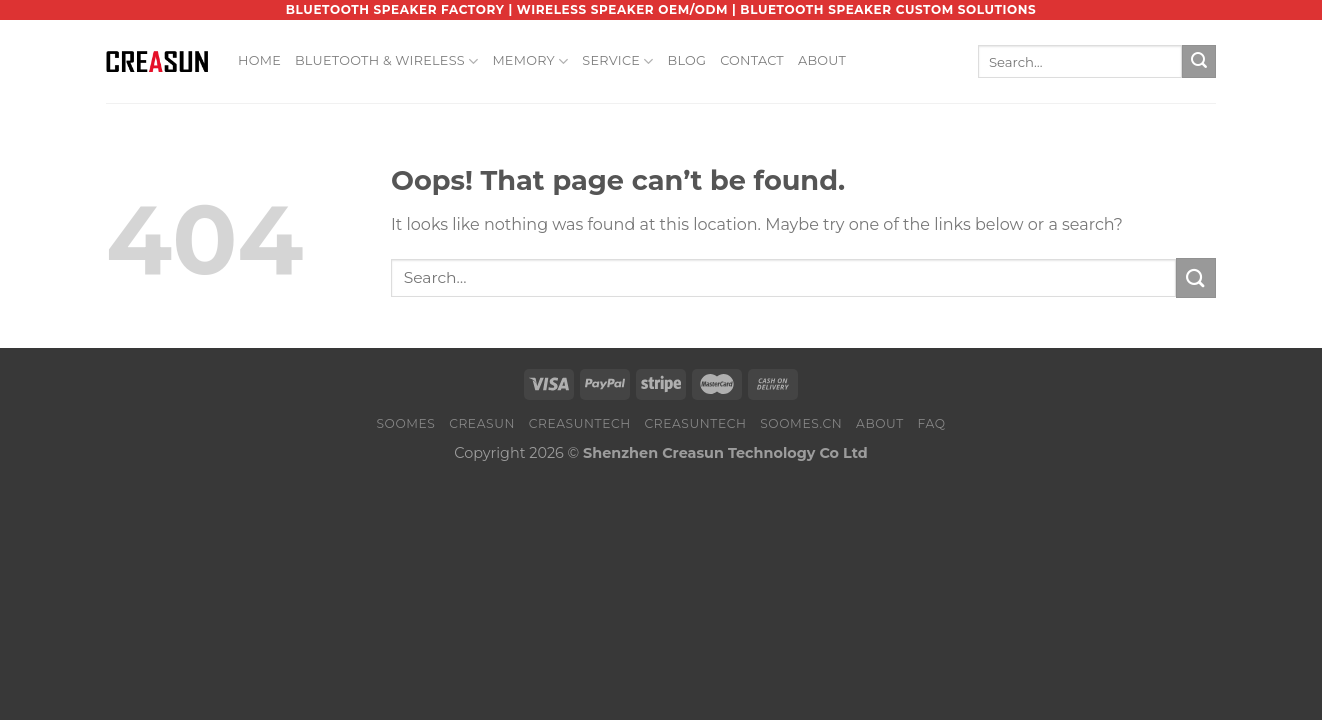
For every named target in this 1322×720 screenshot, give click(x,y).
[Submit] (1199, 62)
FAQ (931, 423)
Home (259, 60)
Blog (687, 60)
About (822, 60)
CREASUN (482, 423)
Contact (752, 60)
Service (617, 61)
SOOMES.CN (801, 423)
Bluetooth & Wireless (386, 61)
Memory (530, 61)
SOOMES (405, 423)
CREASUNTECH (580, 423)
